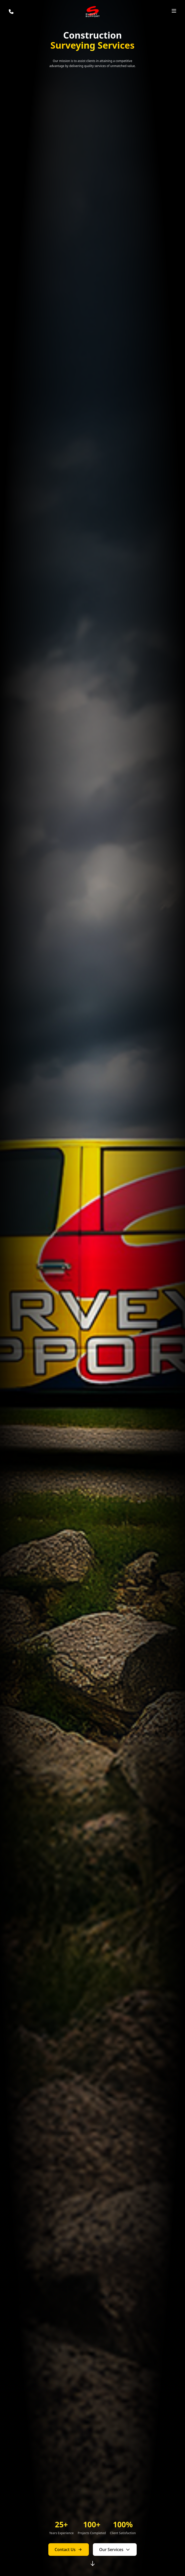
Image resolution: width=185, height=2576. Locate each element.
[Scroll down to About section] (93, 2563)
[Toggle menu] (174, 11)
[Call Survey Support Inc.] (11, 11)
